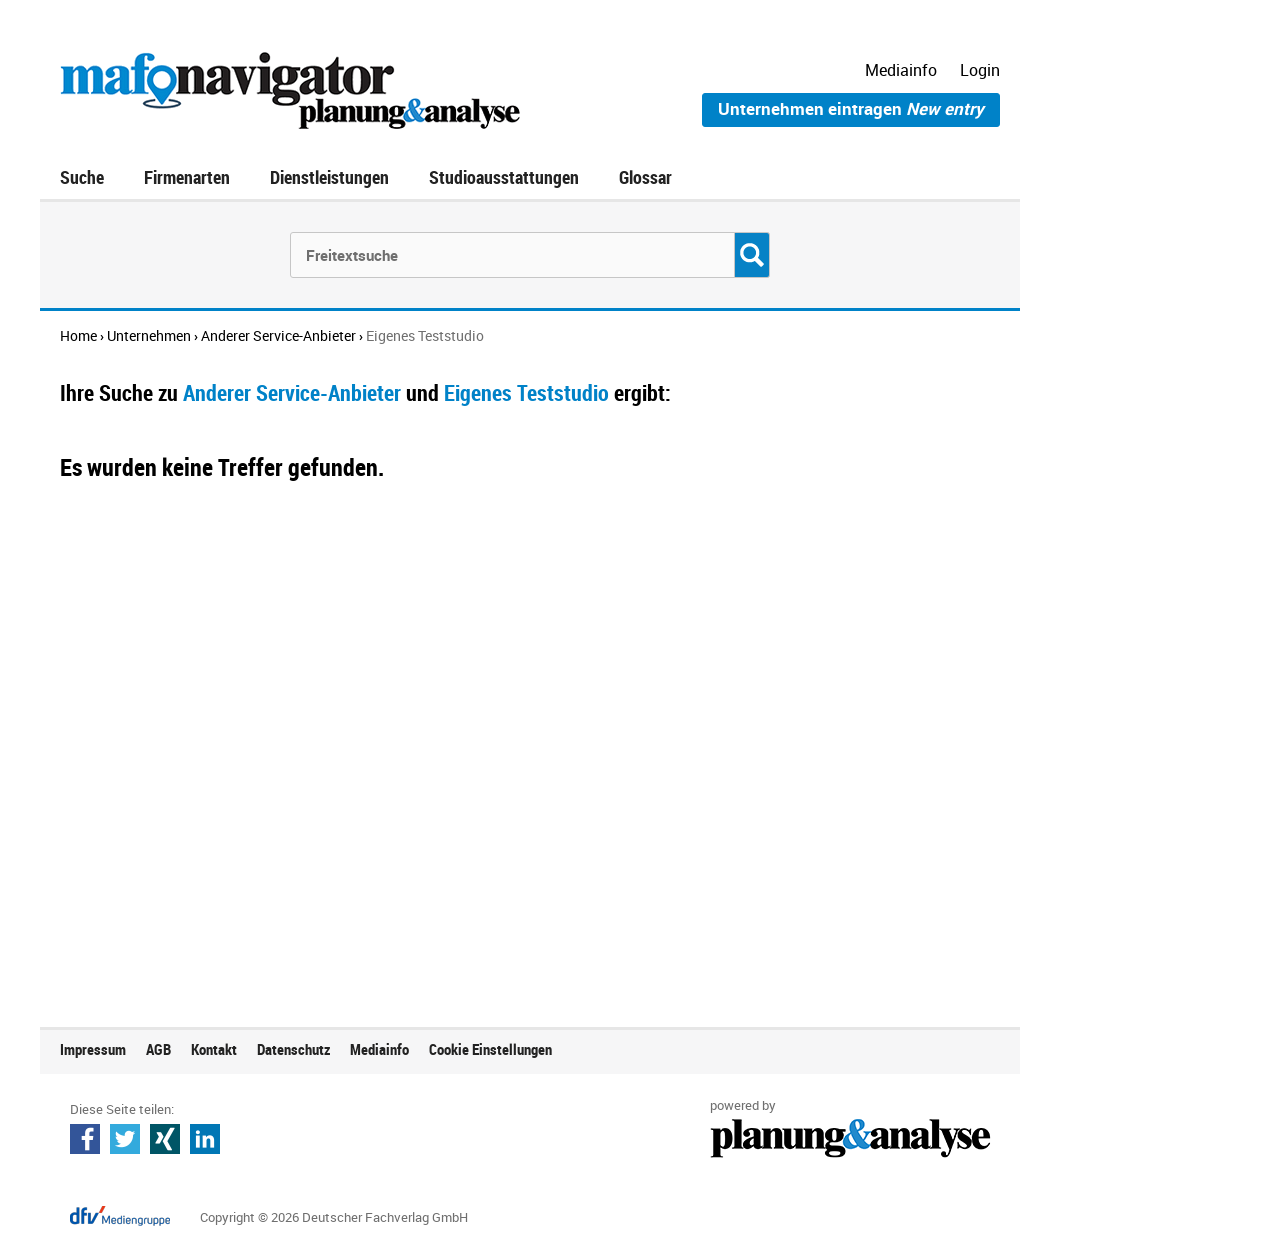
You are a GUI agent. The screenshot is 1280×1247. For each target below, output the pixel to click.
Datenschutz (293, 1049)
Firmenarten (187, 177)
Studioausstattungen (504, 177)
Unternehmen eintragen (851, 108)
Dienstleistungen (329, 177)
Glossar (645, 177)
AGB (158, 1049)
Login (980, 70)
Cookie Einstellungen (490, 1049)
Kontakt (214, 1049)
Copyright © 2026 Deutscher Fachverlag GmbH (334, 1217)
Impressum (93, 1049)
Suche (82, 177)
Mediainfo (901, 70)
